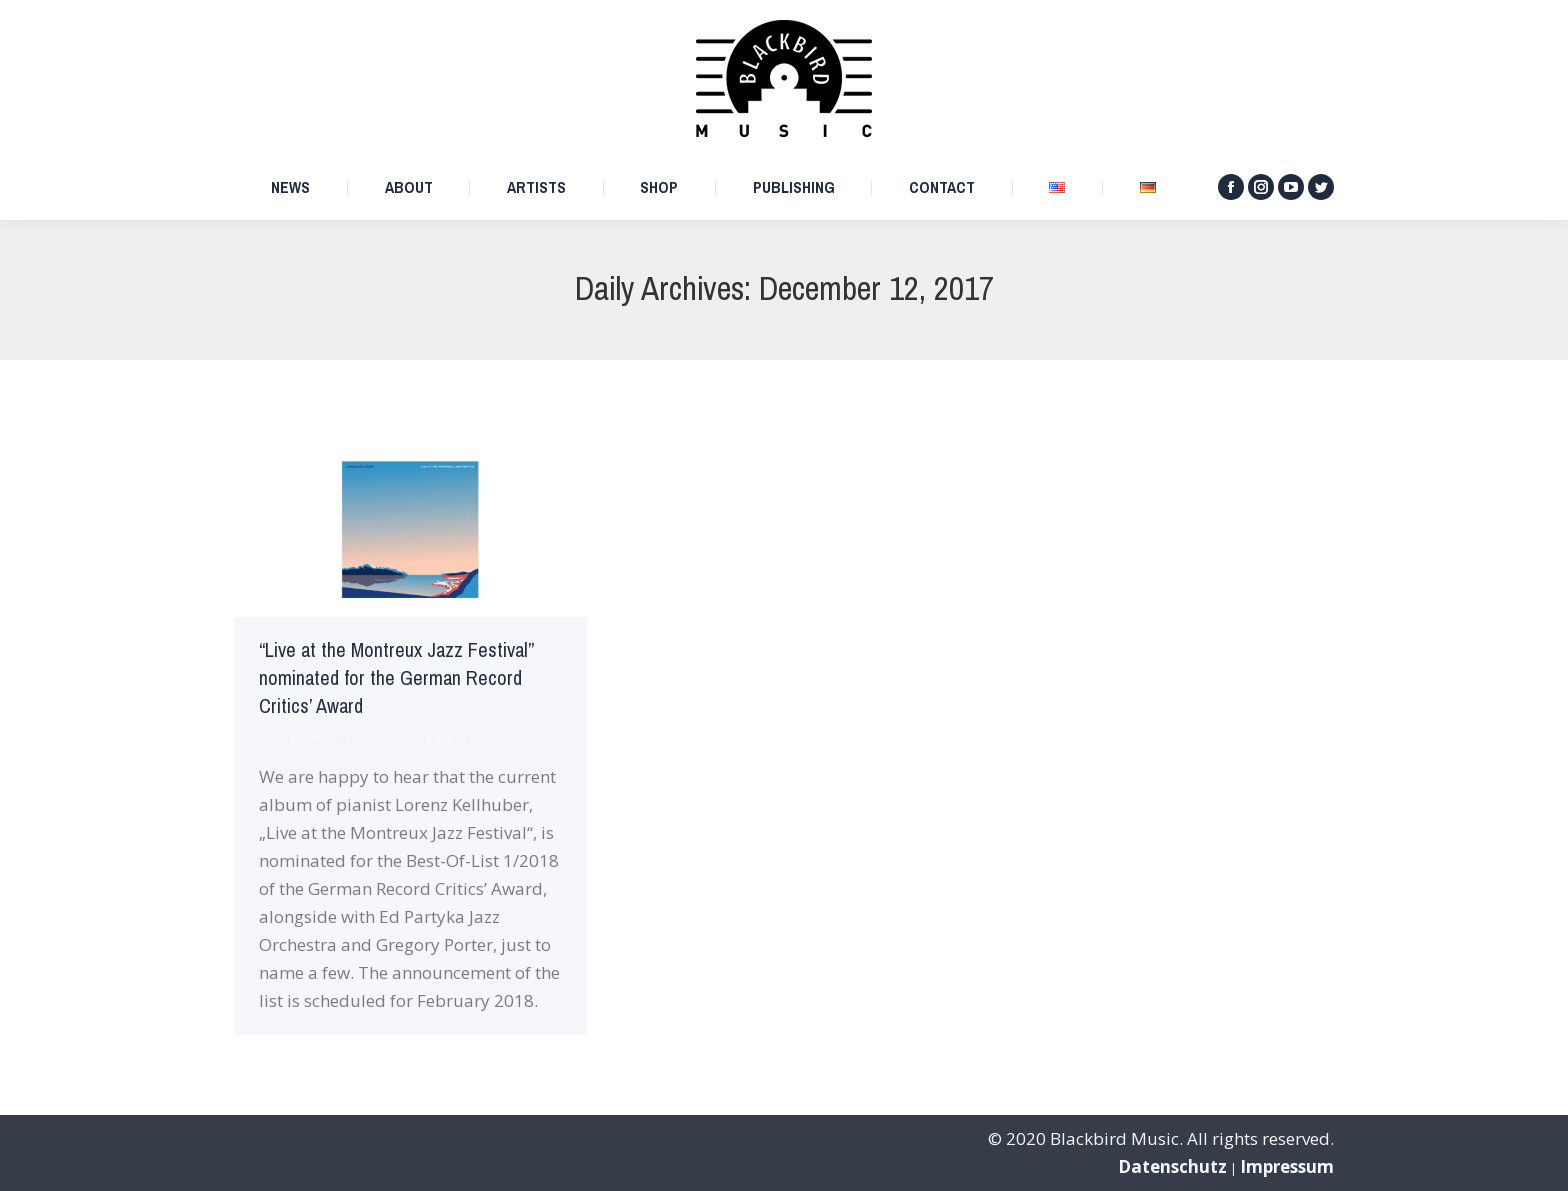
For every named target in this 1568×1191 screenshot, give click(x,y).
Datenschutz (1172, 1166)
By (329, 741)
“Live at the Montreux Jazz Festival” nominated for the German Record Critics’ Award (396, 678)
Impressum (1287, 1166)
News (274, 741)
